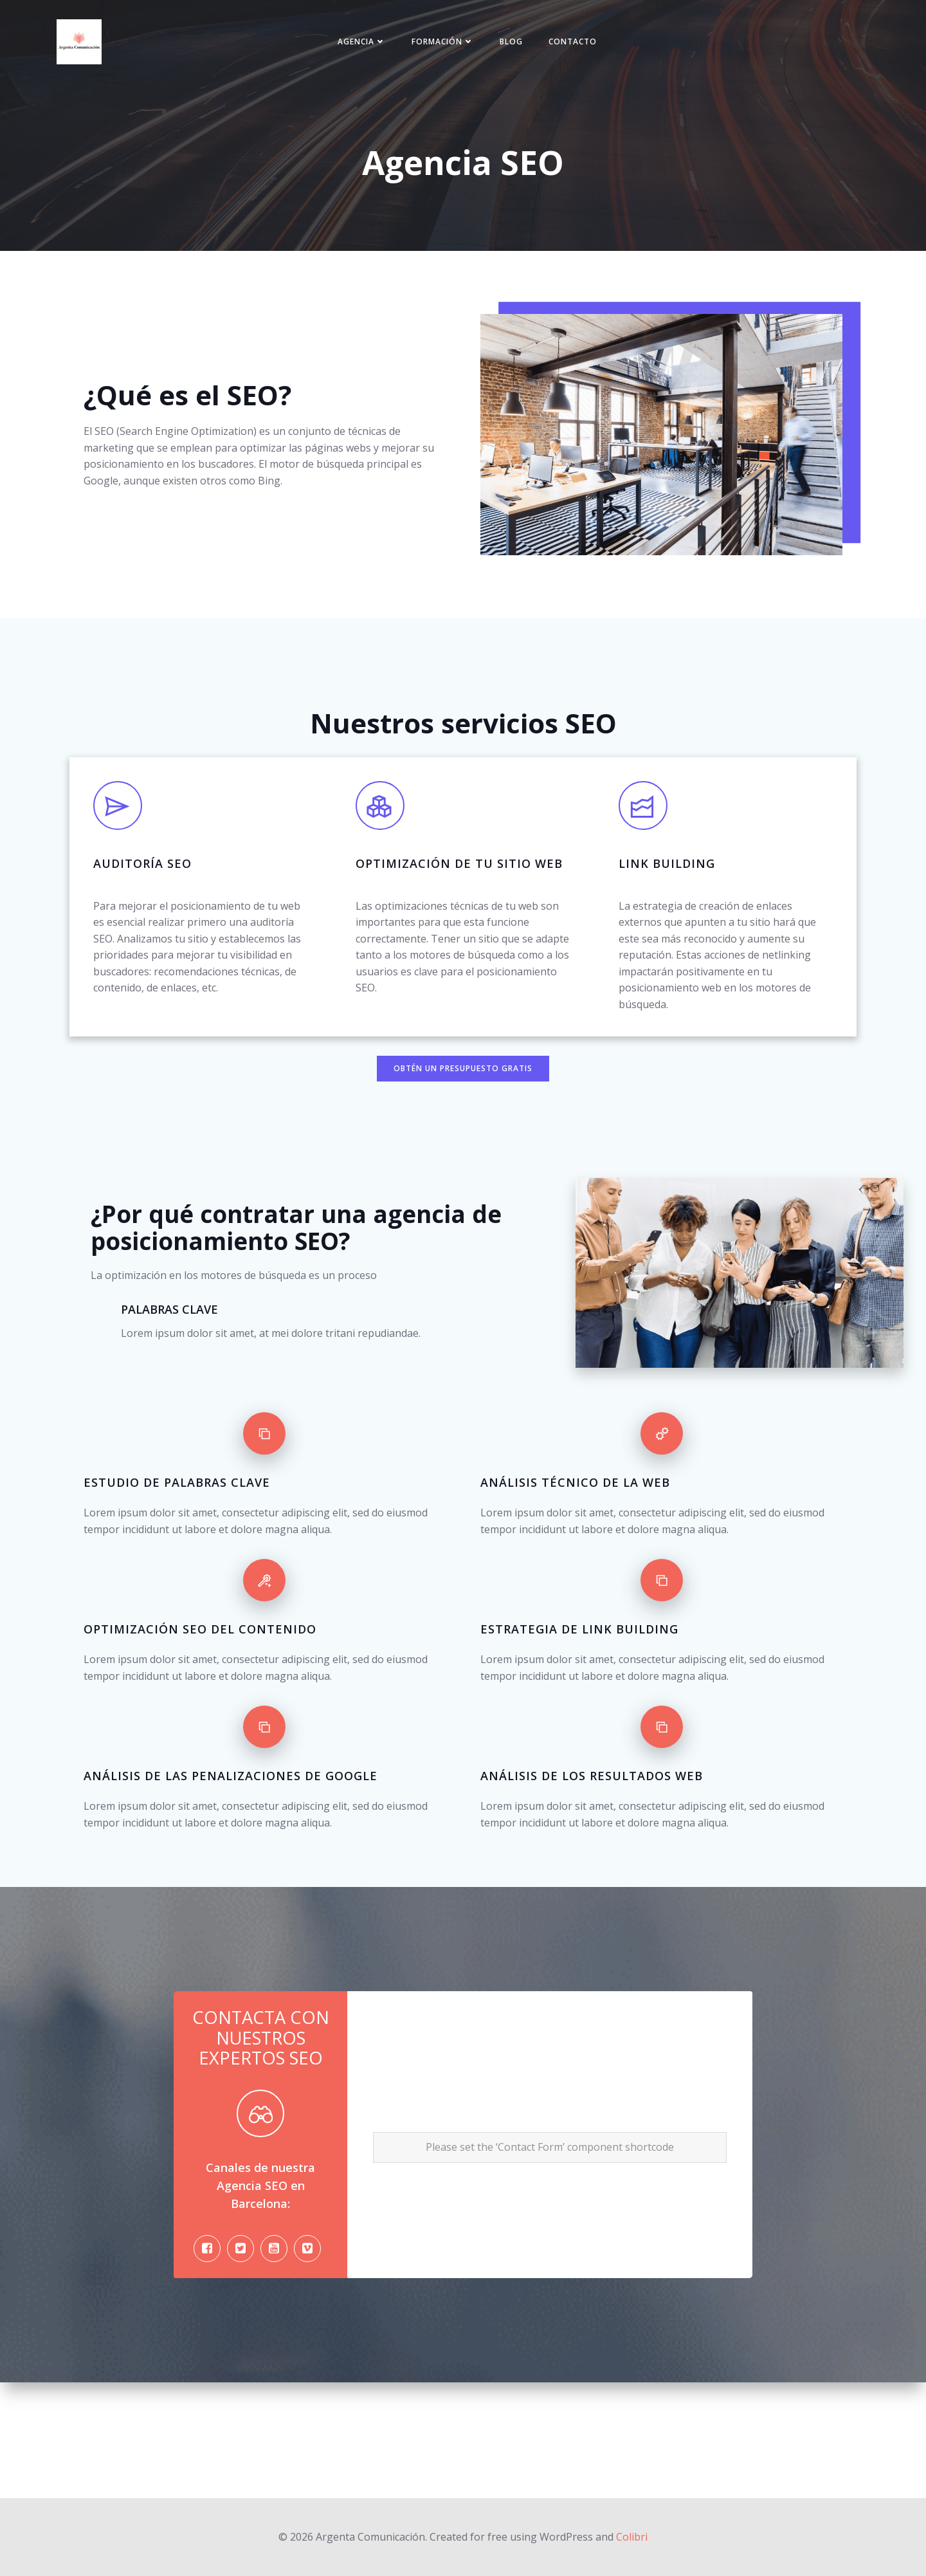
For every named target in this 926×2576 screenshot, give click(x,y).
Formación (445, 46)
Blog (513, 46)
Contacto (575, 46)
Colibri (632, 2537)
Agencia (364, 46)
